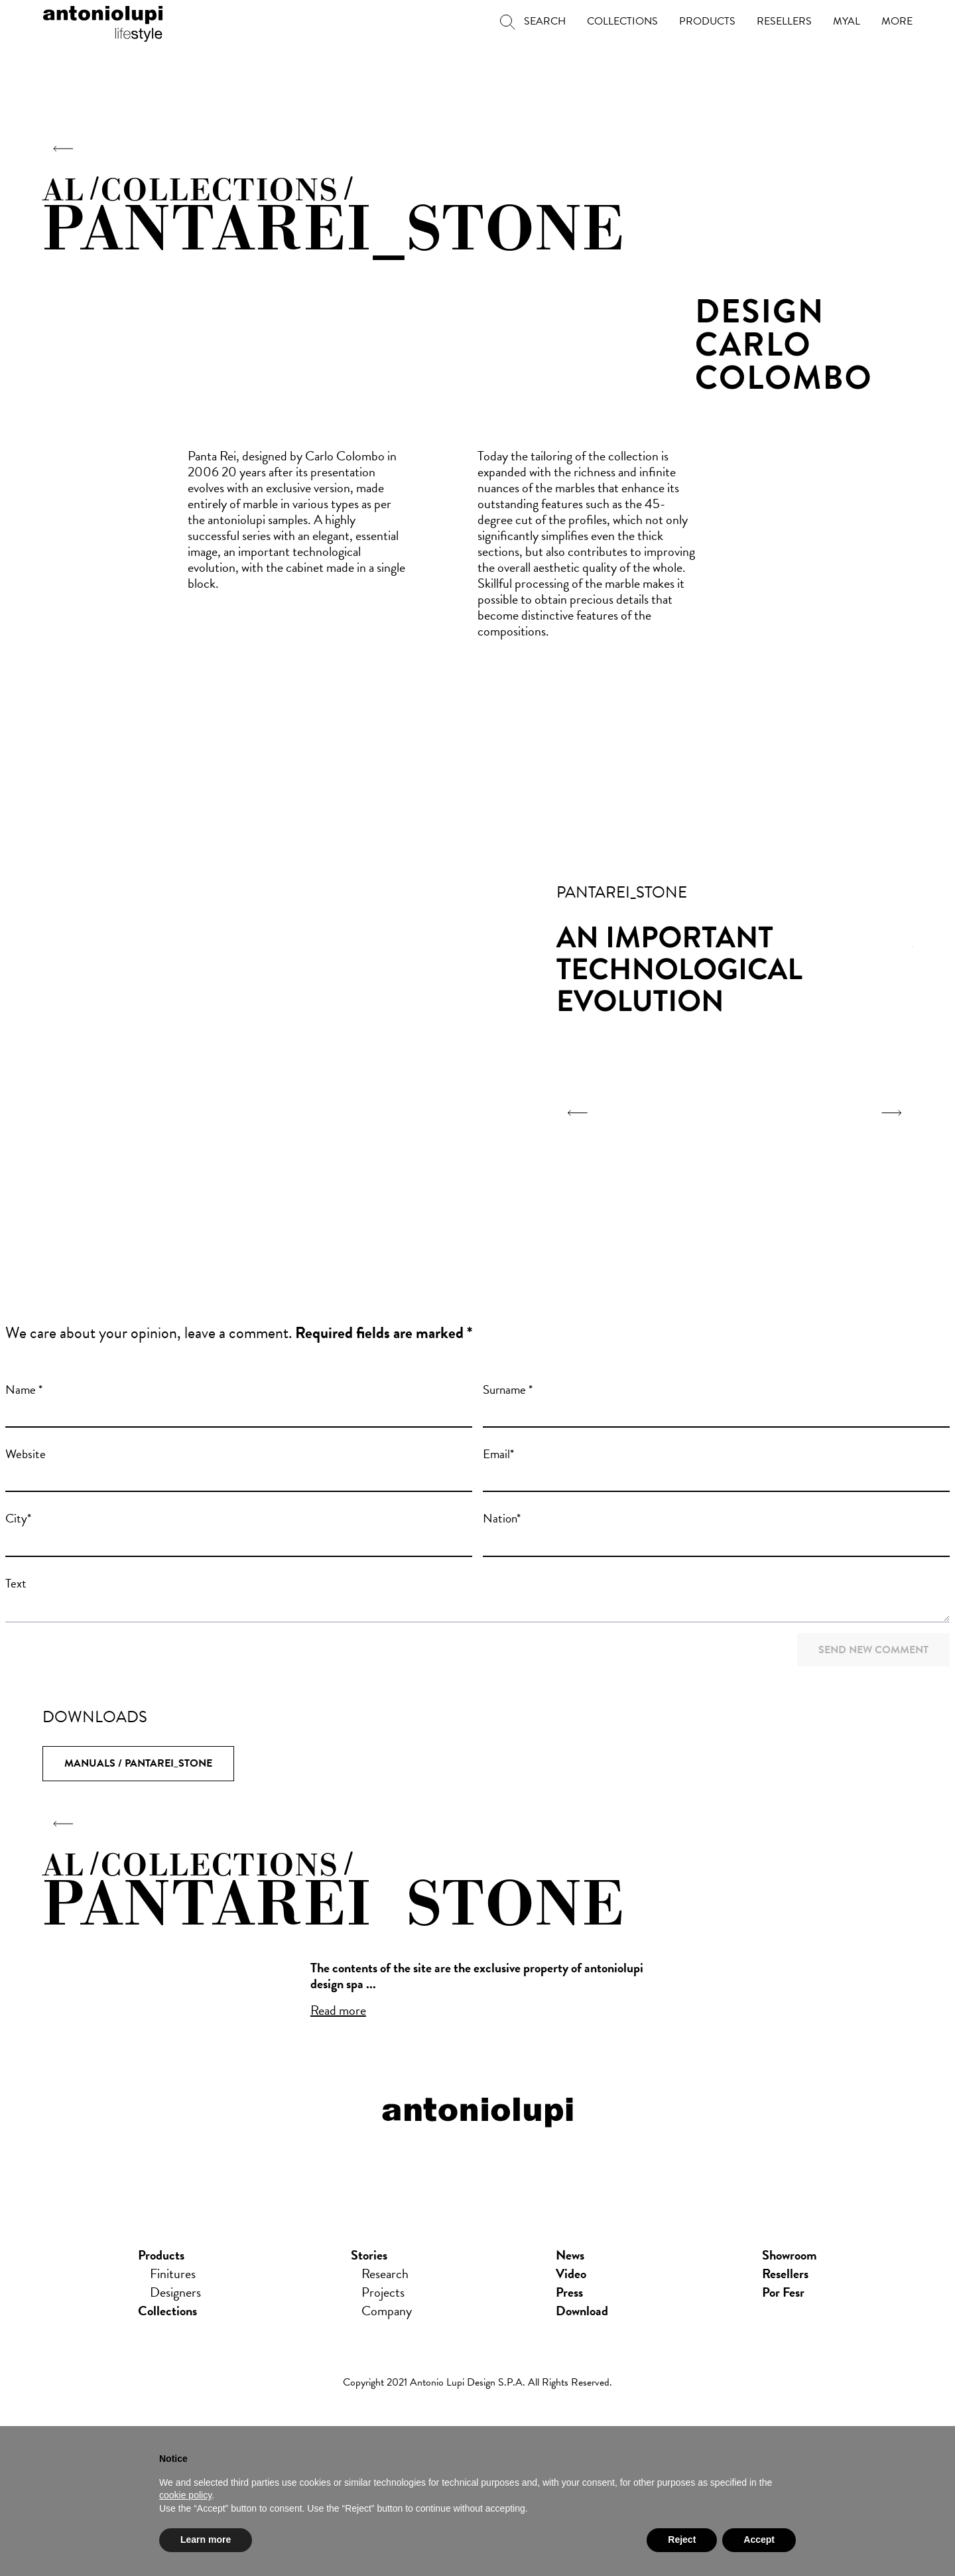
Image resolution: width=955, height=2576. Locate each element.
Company (386, 2311)
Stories (369, 2256)
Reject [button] (682, 2539)
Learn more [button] (205, 2539)
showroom (789, 2256)
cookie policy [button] (185, 2495)
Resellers (785, 2274)
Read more (338, 2010)
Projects (383, 2293)
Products (161, 2256)
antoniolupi (102, 21)
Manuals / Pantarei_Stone (138, 1763)
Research (385, 2274)
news (570, 2256)
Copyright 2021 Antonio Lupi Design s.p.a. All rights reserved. (477, 2383)
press (569, 2293)
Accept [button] (759, 2539)
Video (571, 2274)
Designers (175, 2293)
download (582, 2311)
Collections (167, 2311)
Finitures (173, 2274)
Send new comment (873, 1650)
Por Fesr (783, 2293)
